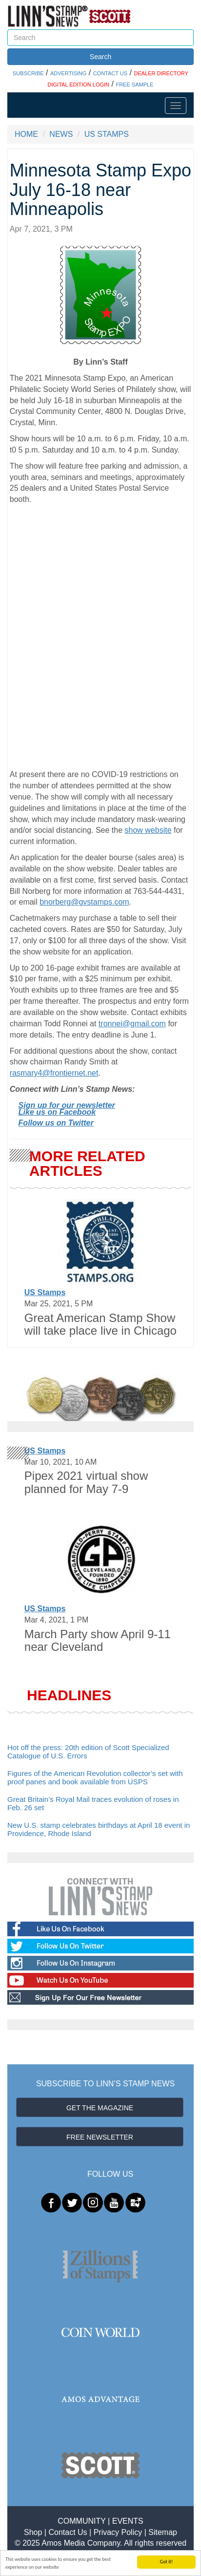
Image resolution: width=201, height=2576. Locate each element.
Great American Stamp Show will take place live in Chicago (100, 1324)
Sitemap (162, 2532)
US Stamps (44, 1292)
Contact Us (67, 2532)
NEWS (61, 134)
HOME (26, 134)
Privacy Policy (118, 2532)
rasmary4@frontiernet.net (54, 1073)
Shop (33, 2532)
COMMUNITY (81, 2521)
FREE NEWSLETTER (99, 2137)
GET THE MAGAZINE (99, 2108)
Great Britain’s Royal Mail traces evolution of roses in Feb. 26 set (93, 1803)
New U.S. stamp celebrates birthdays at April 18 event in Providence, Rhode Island (98, 1829)
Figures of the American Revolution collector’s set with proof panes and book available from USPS (95, 1777)
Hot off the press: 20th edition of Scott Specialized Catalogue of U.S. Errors (88, 1751)
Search (100, 57)
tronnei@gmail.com (132, 1023)
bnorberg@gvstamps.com (84, 902)
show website (148, 830)
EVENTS (127, 2521)
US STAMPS (106, 134)
